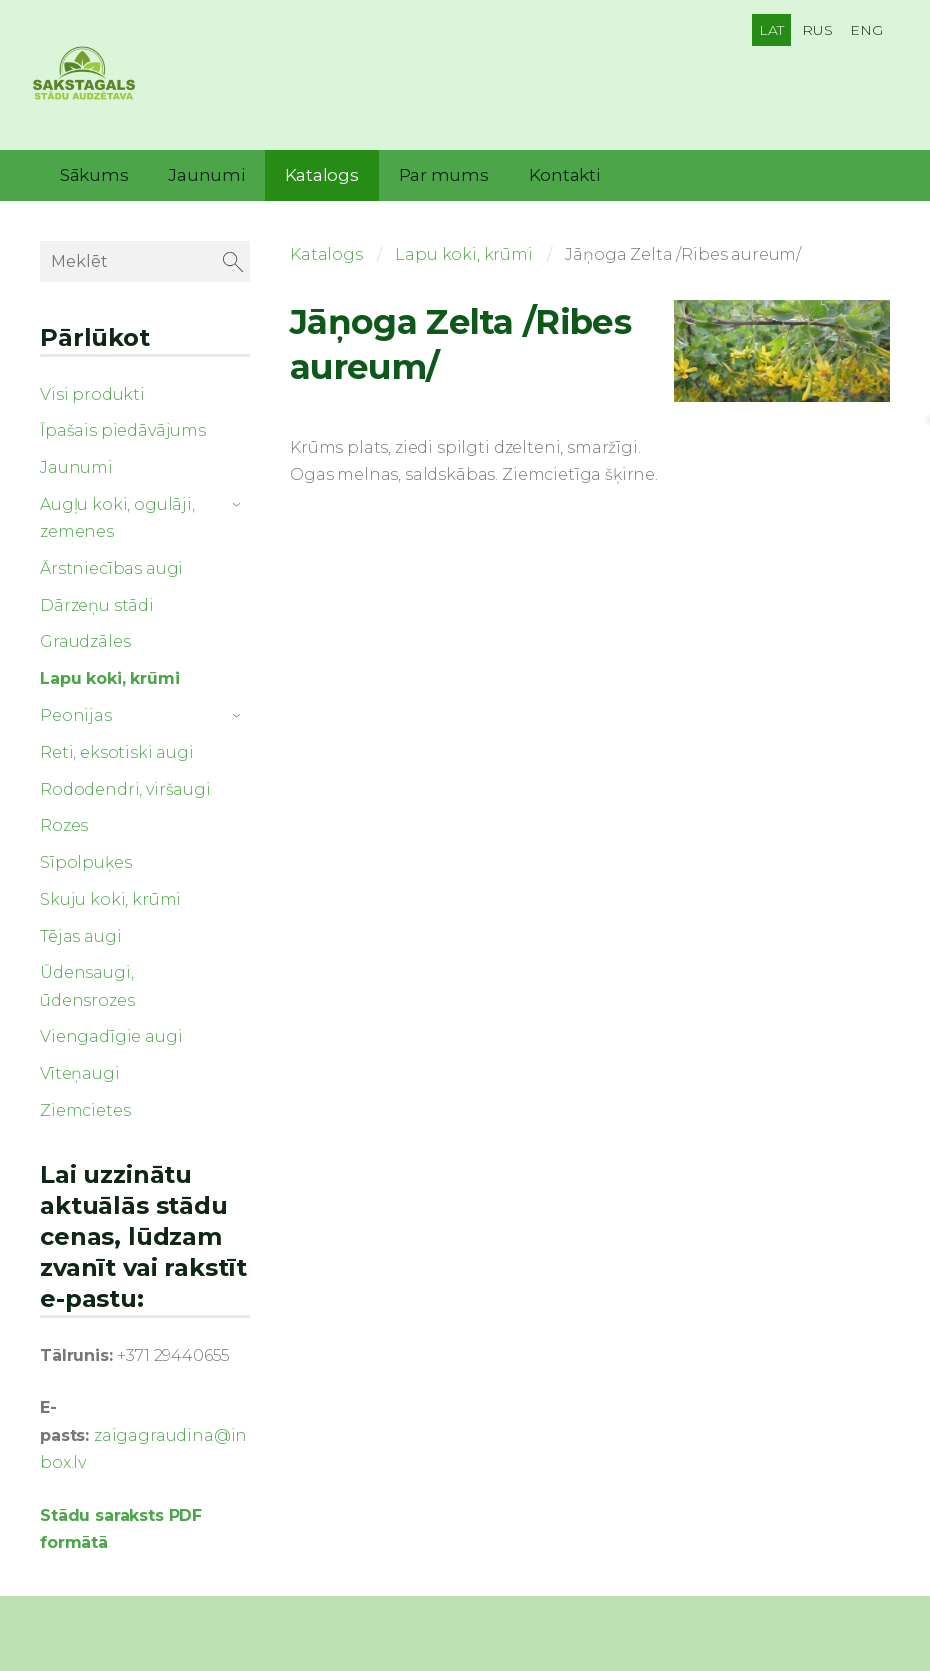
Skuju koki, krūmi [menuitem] (110, 894)
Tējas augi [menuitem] (80, 931)
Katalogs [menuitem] (322, 170)
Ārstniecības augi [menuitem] (111, 563)
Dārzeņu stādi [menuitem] (97, 600)
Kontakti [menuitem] (564, 170)
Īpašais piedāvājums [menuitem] (123, 425)
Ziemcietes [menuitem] (85, 1105)
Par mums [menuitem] (444, 170)
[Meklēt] (145, 256)
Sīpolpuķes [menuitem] (85, 857)
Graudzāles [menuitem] (85, 637)
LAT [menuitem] (772, 30)
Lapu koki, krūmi (463, 249)
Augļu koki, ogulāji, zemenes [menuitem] (117, 513)
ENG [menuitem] (866, 30)
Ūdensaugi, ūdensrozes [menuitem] (87, 982)
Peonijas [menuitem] (76, 710)
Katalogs (326, 249)
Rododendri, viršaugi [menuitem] (125, 784)
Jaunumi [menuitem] (206, 170)
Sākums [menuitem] (94, 170)
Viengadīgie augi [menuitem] (111, 1032)
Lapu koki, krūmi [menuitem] (109, 673)
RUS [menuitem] (817, 30)
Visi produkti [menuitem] (92, 389)
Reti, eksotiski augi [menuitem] (117, 747)
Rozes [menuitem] (64, 820)
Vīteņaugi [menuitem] (80, 1068)
